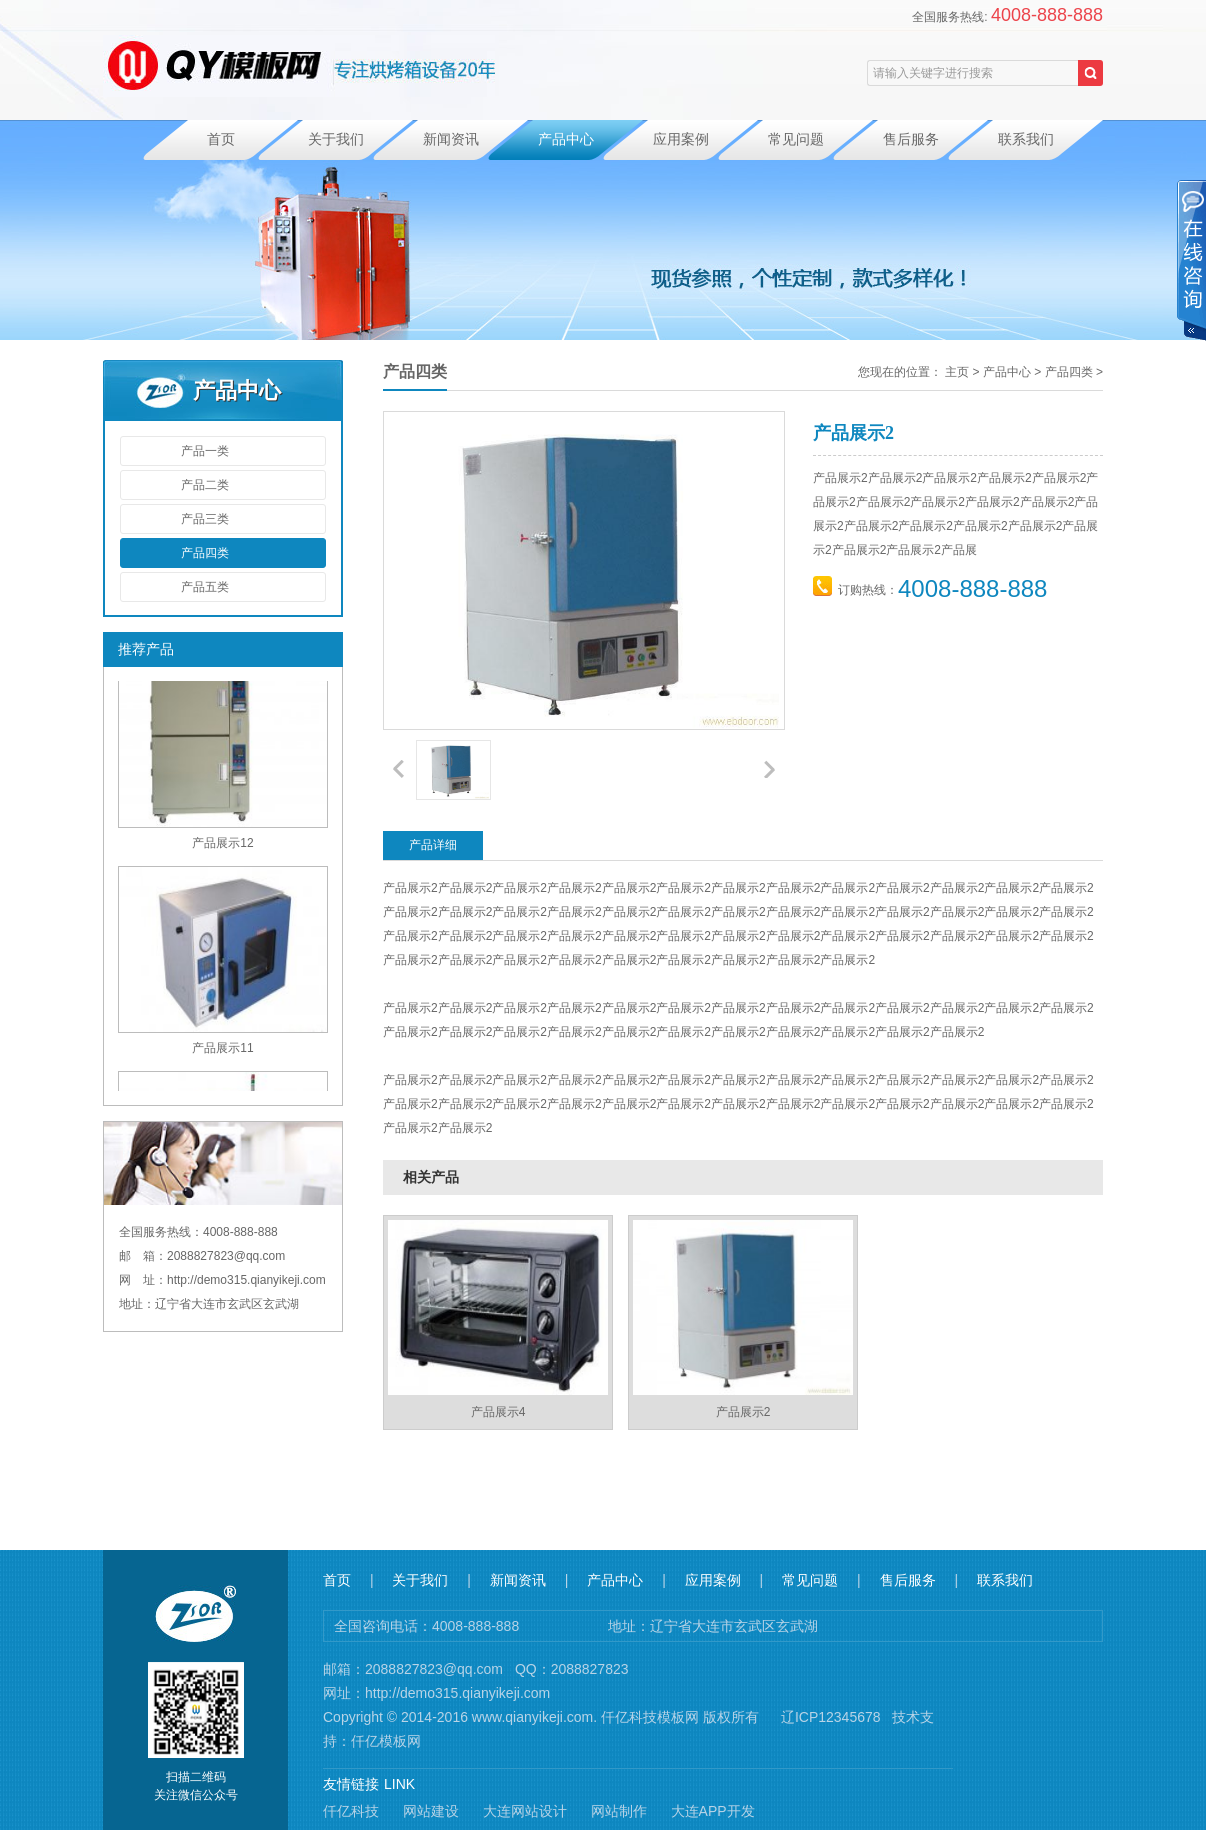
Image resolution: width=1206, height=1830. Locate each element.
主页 (957, 372)
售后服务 (911, 139)
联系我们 (1026, 139)
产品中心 (566, 139)
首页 (221, 139)
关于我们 (336, 139)
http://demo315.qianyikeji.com (457, 1693)
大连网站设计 (525, 1811)
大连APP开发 (713, 1811)
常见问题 (796, 139)
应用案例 (681, 139)
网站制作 (619, 1811)
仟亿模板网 (386, 1741)
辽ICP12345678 (831, 1717)
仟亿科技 (351, 1811)
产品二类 (205, 485)
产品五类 (205, 587)
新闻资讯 (451, 139)
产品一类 (205, 451)
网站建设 (431, 1811)
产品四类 (205, 553)
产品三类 (205, 519)
